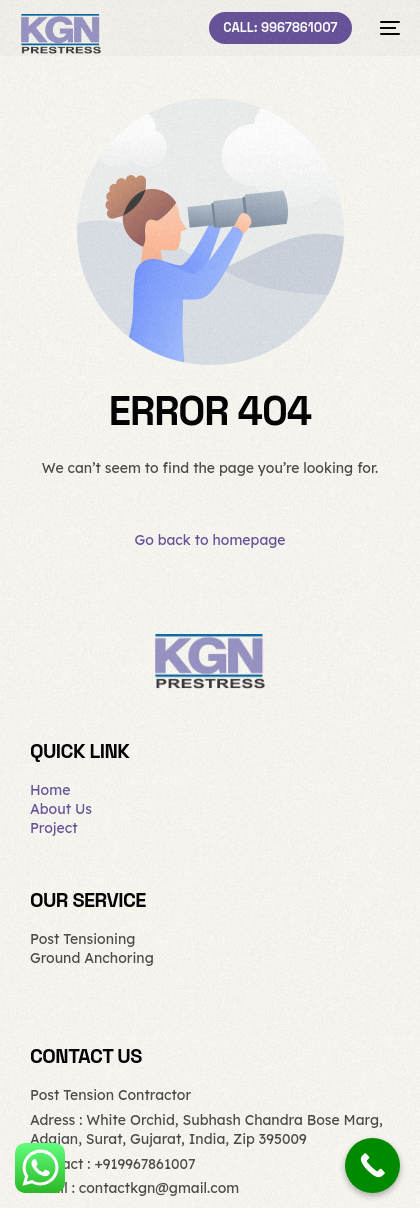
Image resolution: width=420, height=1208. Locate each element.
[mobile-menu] (386, 28)
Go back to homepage (209, 540)
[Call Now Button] (372, 1165)
